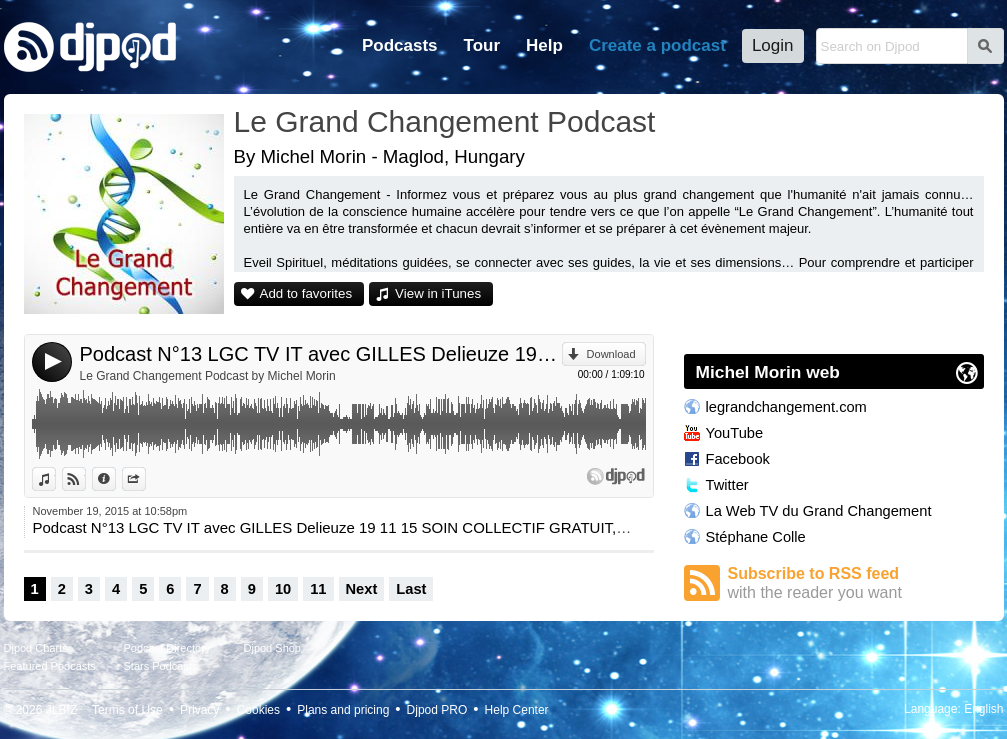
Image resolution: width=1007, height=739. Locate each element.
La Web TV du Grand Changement (819, 511)
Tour (482, 45)
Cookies (258, 710)
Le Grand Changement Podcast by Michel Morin (208, 376)
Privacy (199, 710)
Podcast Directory (167, 648)
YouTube (735, 433)
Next (362, 589)
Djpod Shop (273, 648)
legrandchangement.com (786, 407)
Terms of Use (127, 710)
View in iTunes (438, 293)
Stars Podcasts (161, 666)
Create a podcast (657, 45)
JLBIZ (61, 710)
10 (283, 589)
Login (773, 45)
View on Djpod (85, 479)
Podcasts (400, 45)
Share (145, 479)
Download (611, 354)
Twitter (727, 485)
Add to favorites (306, 293)
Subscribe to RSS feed (856, 583)
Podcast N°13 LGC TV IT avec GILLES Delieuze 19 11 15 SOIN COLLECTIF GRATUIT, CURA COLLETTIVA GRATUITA (321, 354)
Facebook (738, 459)
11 (318, 589)
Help (544, 45)
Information (115, 479)
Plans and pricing (343, 710)
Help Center (517, 710)
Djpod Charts (36, 648)
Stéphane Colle (756, 537)
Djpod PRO (437, 710)
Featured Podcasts (50, 666)
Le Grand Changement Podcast (445, 121)
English (983, 709)
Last (411, 589)
